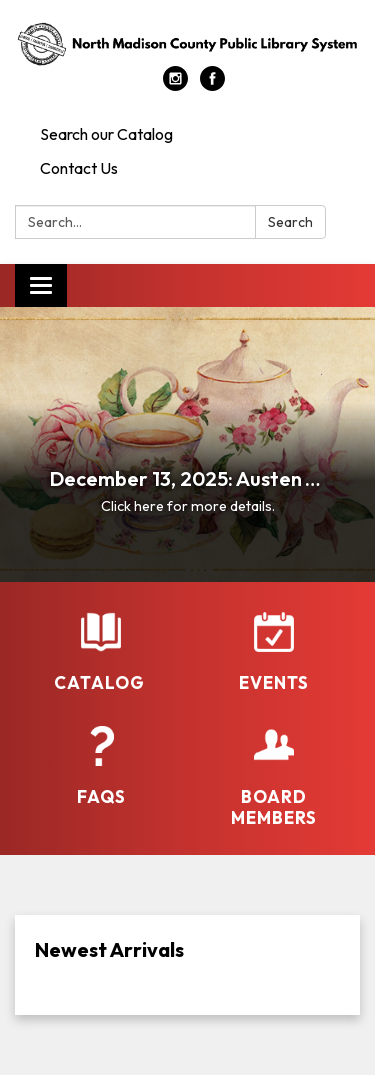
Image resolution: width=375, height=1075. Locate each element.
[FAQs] (101, 766)
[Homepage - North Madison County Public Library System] (187, 43)
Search (290, 222)
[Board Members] (274, 777)
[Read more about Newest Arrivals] (187, 965)
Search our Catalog (106, 134)
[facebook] (212, 85)
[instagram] (175, 85)
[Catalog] (101, 652)
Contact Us (79, 168)
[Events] (274, 652)
